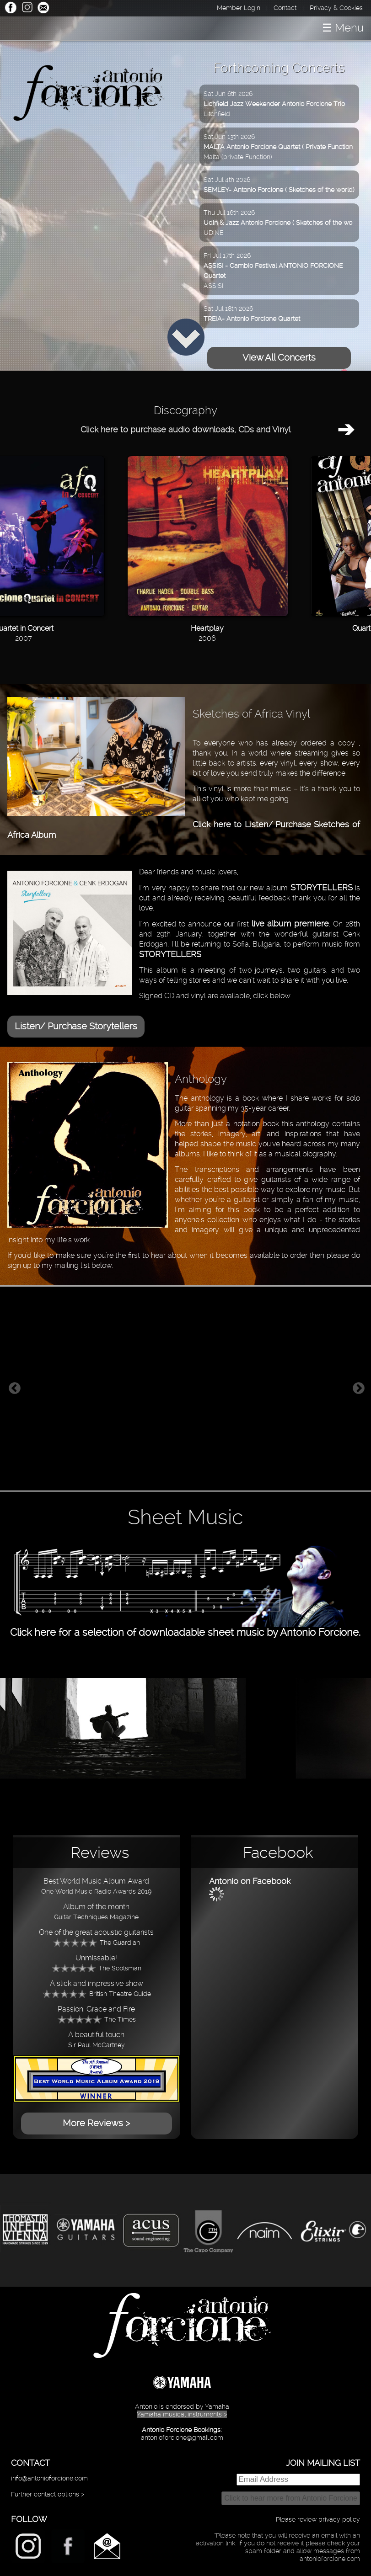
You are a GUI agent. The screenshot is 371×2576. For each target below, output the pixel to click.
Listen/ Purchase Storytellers (76, 1026)
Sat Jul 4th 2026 (279, 184)
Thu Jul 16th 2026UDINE (278, 222)
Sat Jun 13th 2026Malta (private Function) (278, 146)
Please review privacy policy (318, 2519)
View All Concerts (279, 357)
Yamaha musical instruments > (182, 2414)
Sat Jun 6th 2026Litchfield (274, 103)
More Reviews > (96, 2123)
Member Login (238, 7)
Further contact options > (47, 2494)
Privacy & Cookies (336, 7)
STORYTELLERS (321, 887)
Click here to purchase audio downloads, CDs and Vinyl (185, 429)
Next (359, 1388)
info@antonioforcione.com (49, 2478)
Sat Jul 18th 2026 (252, 313)
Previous (15, 1388)
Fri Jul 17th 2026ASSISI (273, 270)
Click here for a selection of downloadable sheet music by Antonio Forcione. (185, 1626)
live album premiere (290, 923)
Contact (285, 7)
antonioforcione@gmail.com (182, 2437)
